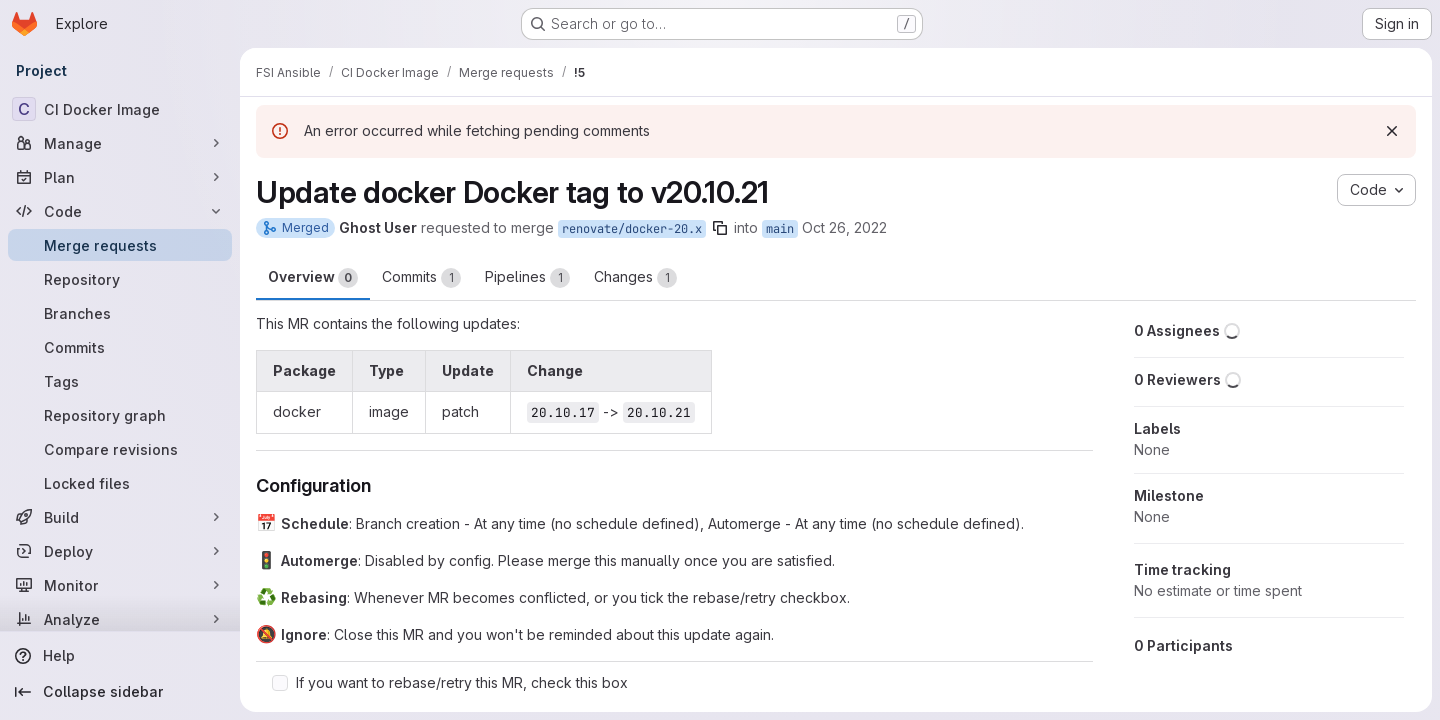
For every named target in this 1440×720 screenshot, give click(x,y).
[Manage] (120, 143)
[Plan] (120, 177)
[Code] (120, 211)
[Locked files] (120, 483)
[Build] (120, 517)
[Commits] (120, 347)
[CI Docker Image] (120, 109)
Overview (313, 278)
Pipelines (527, 278)
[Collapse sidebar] (120, 692)
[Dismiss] (1392, 131)
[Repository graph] (120, 415)
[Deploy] (120, 551)
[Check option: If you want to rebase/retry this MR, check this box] (280, 683)
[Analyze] (120, 619)
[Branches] (120, 313)
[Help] (120, 656)
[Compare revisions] (120, 449)
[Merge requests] (120, 245)
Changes (635, 278)
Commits (421, 278)
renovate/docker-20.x (632, 229)
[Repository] (120, 279)
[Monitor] (120, 585)
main (780, 229)
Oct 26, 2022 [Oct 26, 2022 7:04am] (844, 227)
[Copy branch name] (720, 228)
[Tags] (120, 381)
